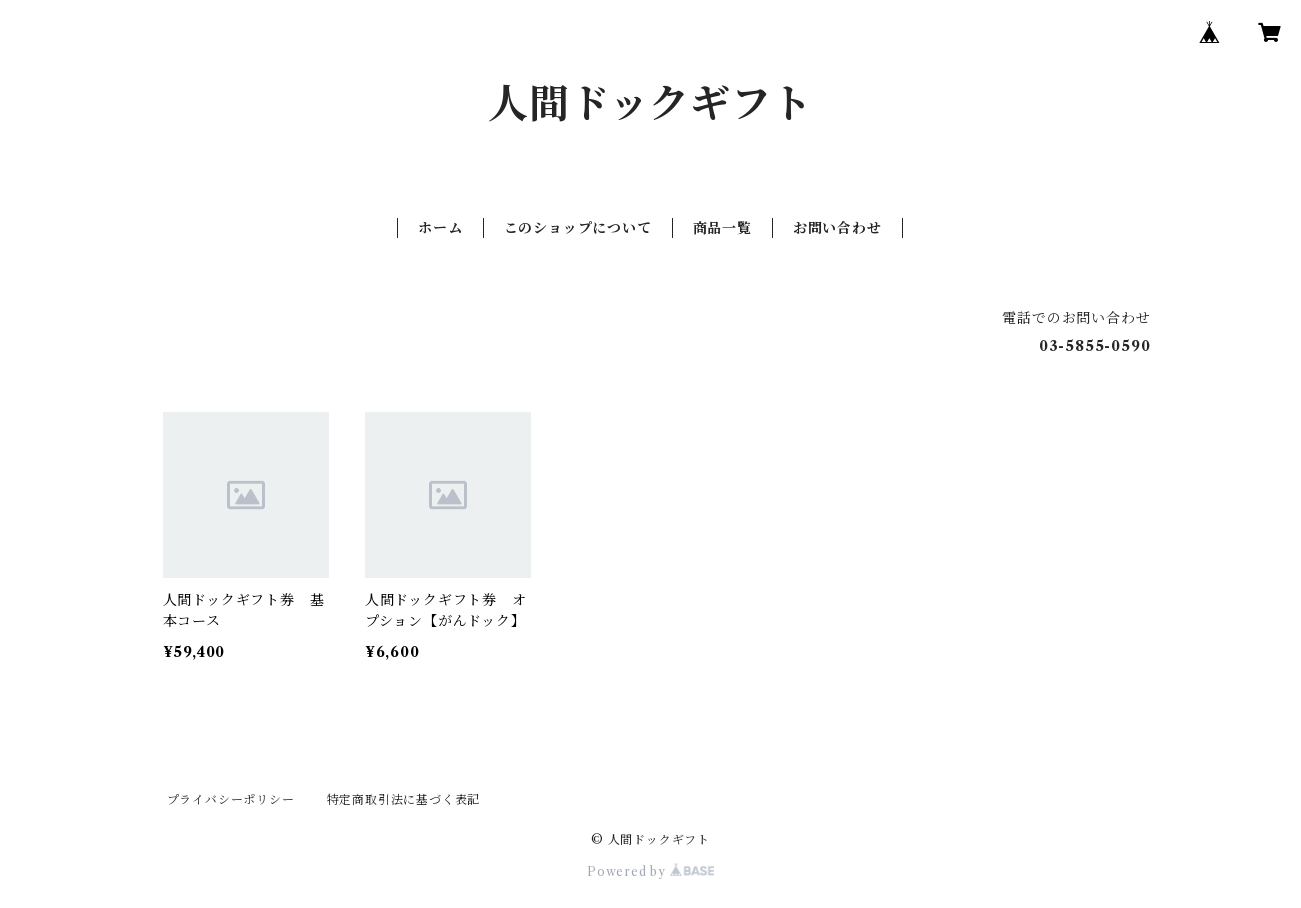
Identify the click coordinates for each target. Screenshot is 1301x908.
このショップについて (578, 228)
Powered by (650, 871)
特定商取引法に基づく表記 (404, 799)
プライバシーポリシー (231, 799)
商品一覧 (722, 228)
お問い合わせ (837, 228)
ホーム (440, 228)
